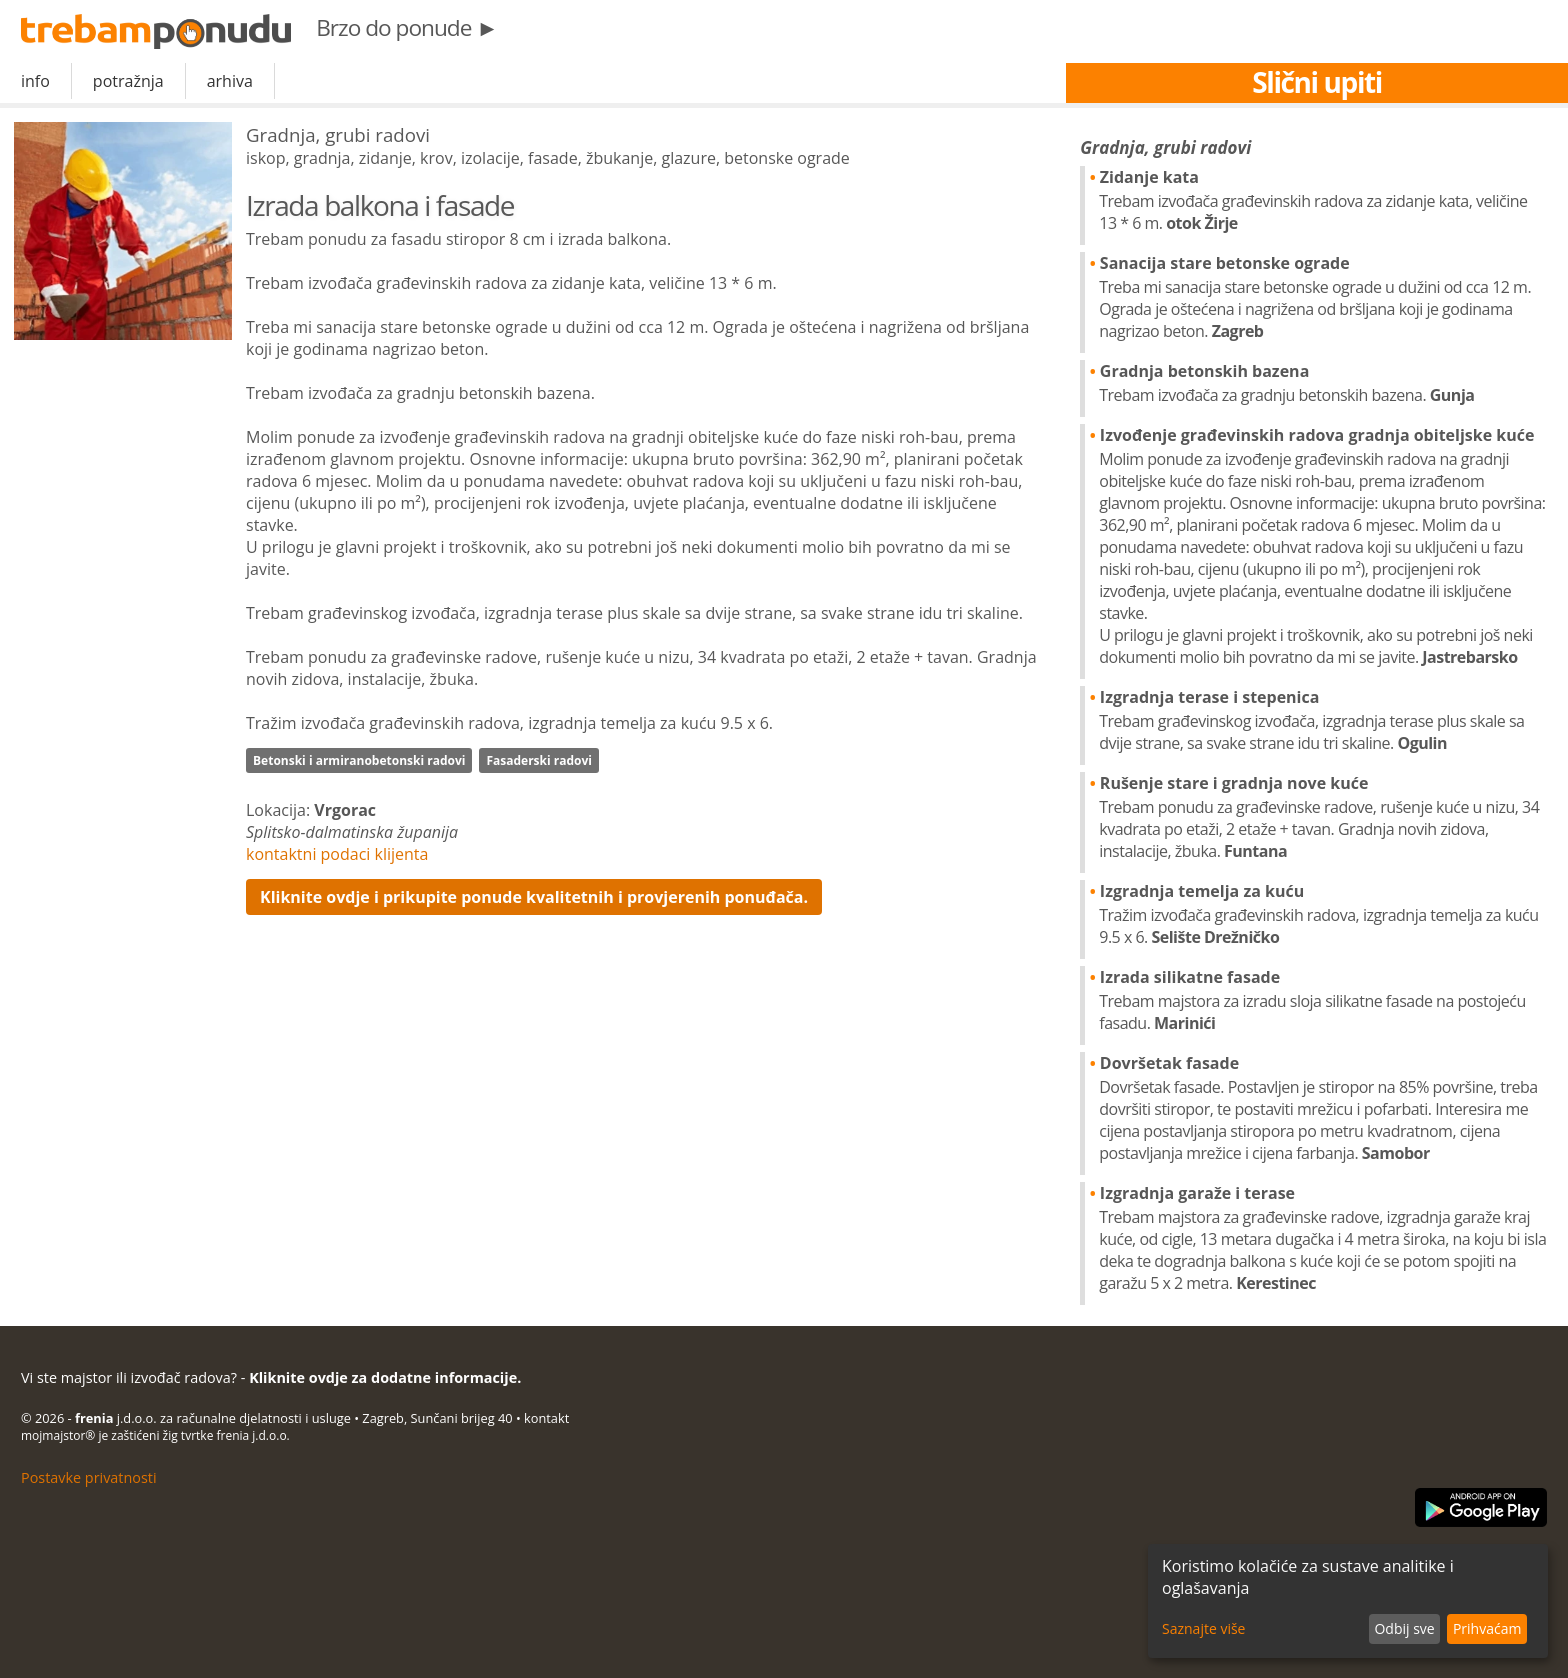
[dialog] (1348, 1601)
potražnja (128, 81)
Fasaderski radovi (539, 760)
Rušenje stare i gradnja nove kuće (1323, 817)
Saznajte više (1203, 1628)
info (35, 81)
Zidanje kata (1323, 200)
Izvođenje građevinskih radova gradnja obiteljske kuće (1323, 546)
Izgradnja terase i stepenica (1323, 720)
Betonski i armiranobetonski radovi (359, 760)
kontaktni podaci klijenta (337, 854)
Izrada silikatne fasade (1323, 1000)
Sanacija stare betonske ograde (1323, 297)
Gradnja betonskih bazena (1323, 383)
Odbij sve (1404, 1628)
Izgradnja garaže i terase (1323, 1238)
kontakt (546, 1418)
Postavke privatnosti (89, 1477)
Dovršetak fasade (1323, 1108)
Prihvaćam (1487, 1628)
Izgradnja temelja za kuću (1323, 914)
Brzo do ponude (407, 27)
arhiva (230, 81)
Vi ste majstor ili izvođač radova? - (271, 1377)
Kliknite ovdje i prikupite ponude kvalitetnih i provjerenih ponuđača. (534, 897)
